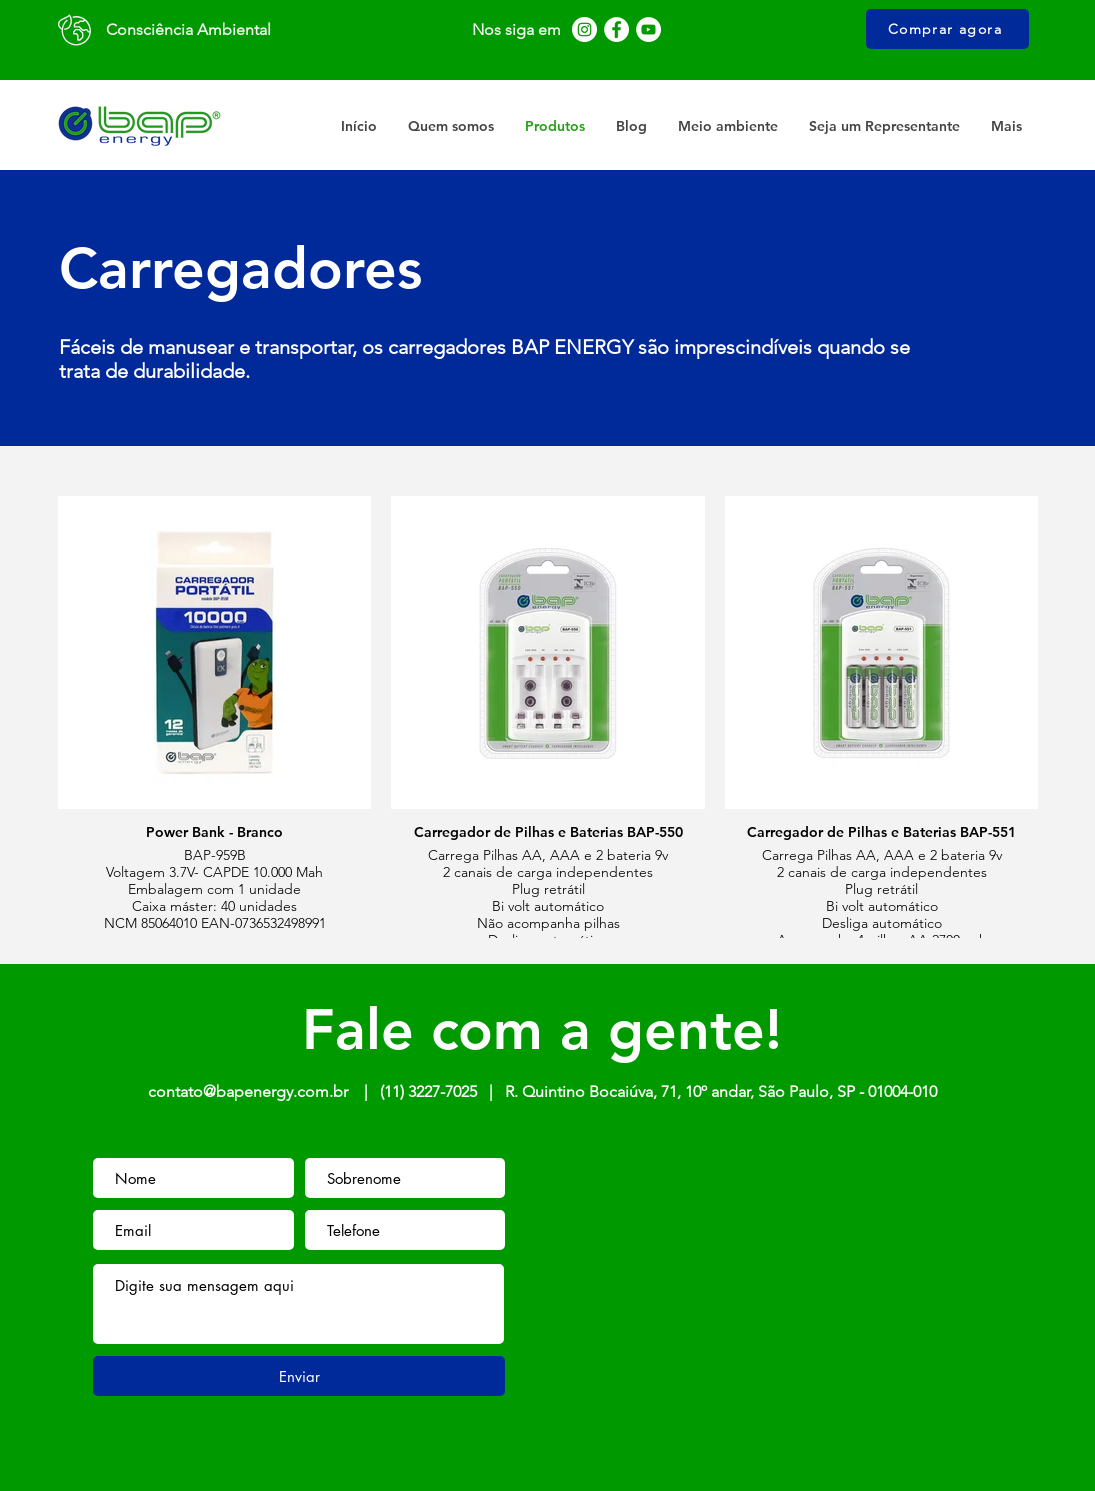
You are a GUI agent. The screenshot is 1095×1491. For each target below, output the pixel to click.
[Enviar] (299, 1376)
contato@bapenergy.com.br (248, 1091)
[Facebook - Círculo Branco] (616, 29)
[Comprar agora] (947, 29)
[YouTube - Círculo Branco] (648, 29)
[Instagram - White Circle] (584, 29)
